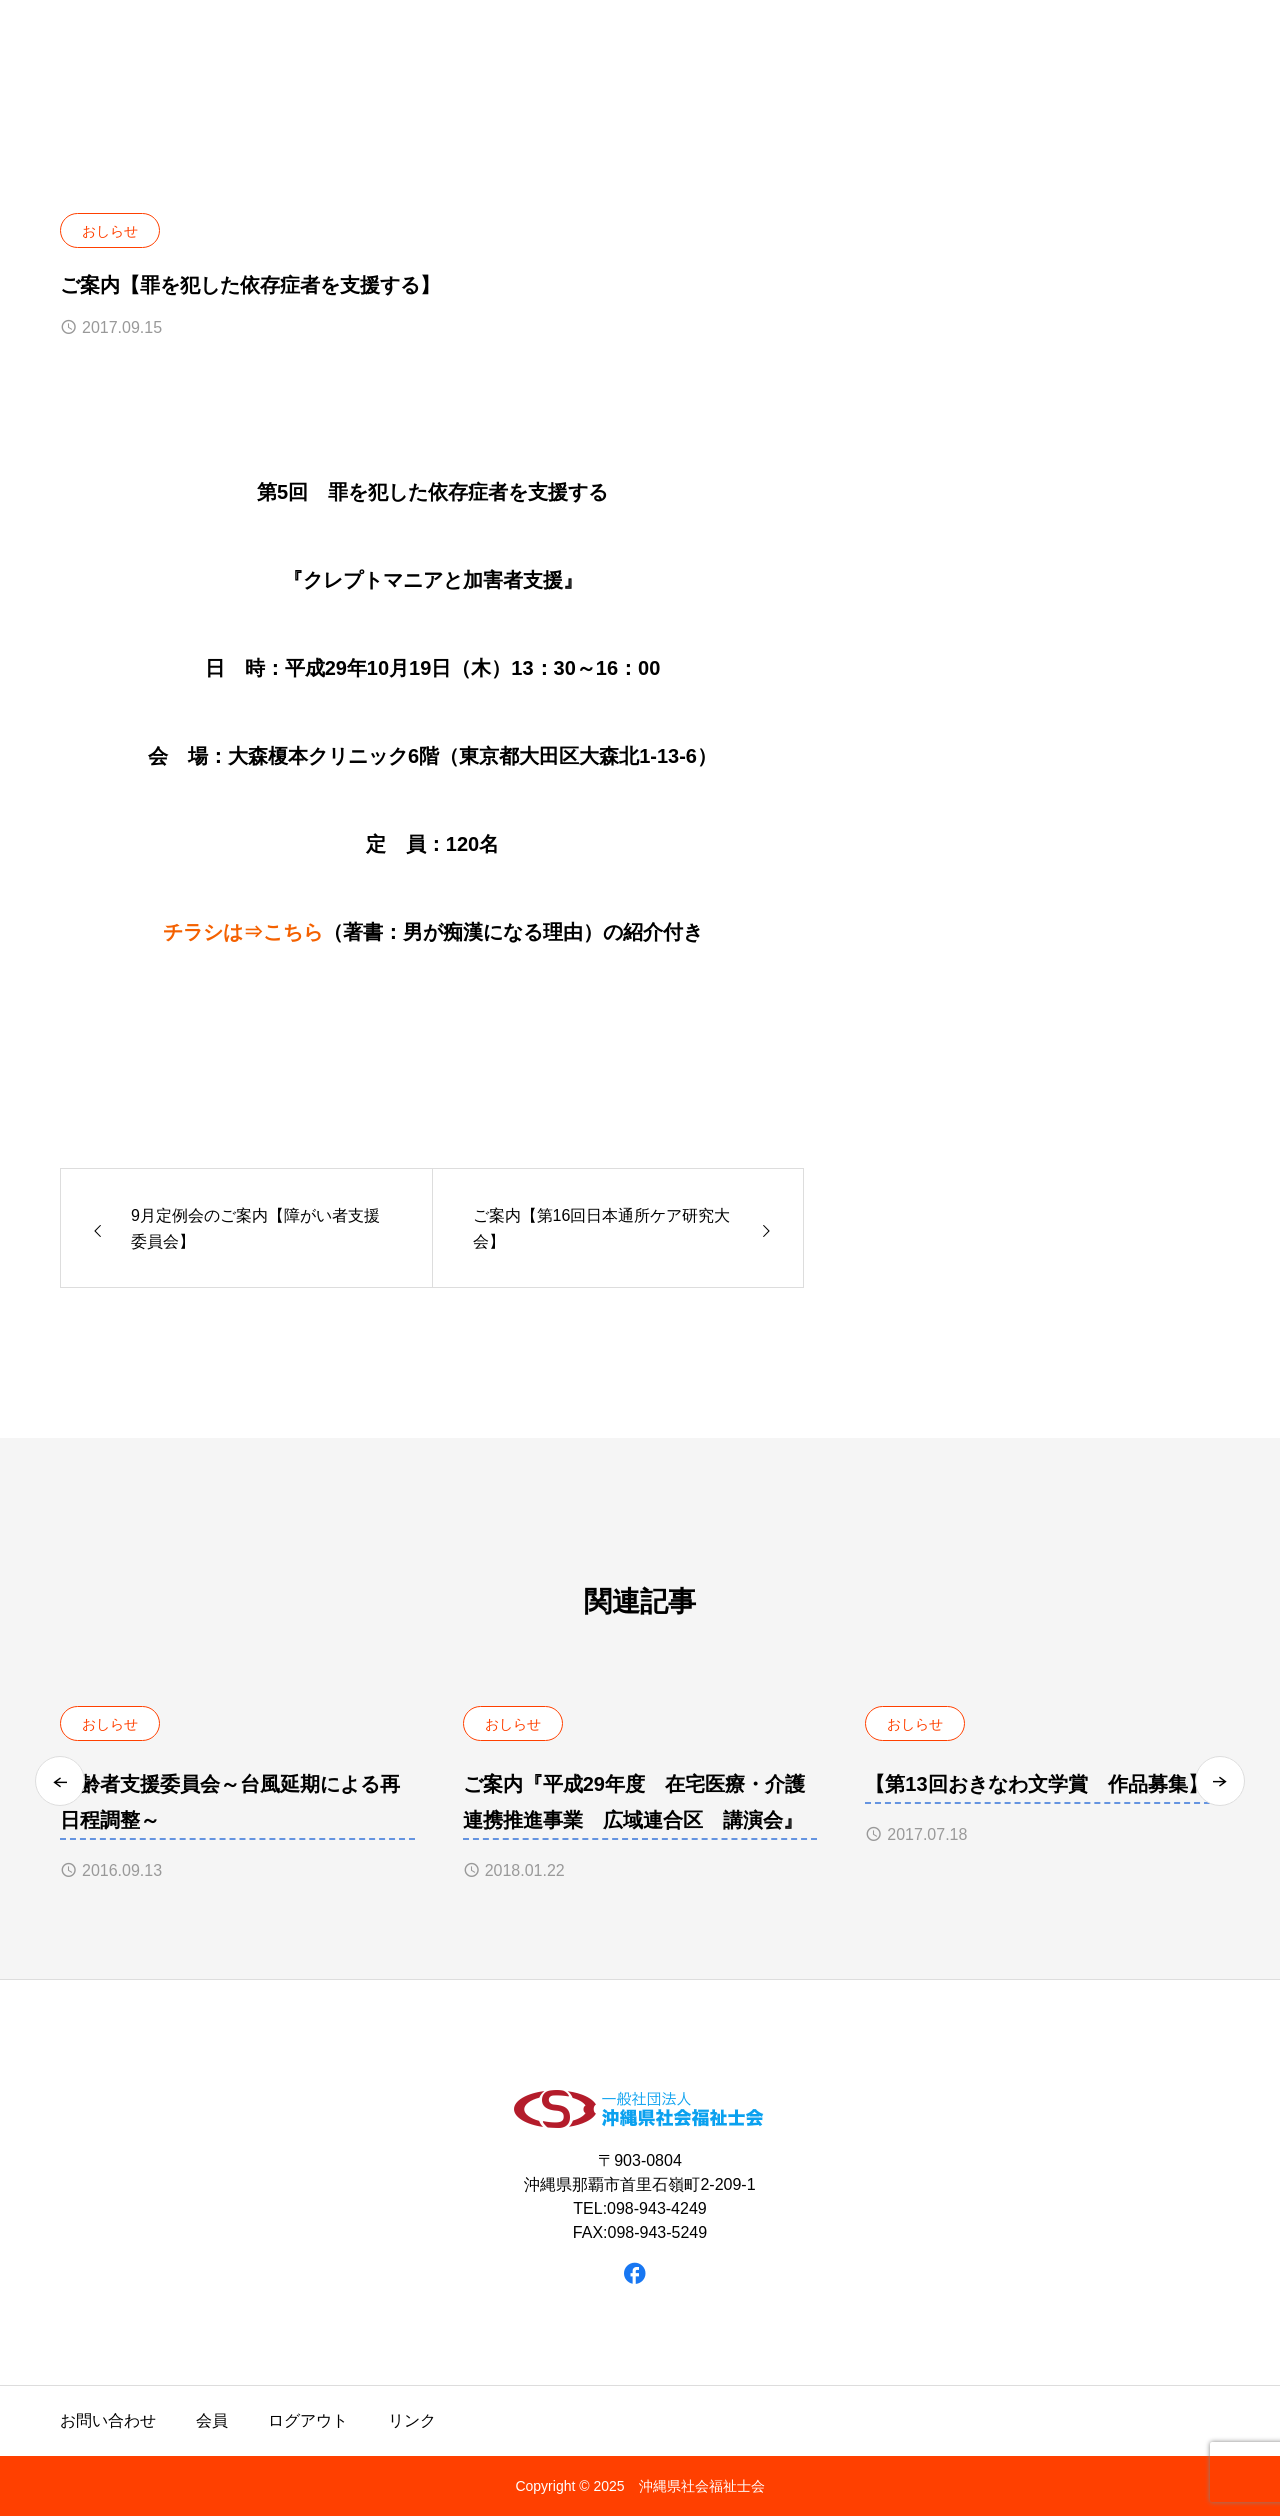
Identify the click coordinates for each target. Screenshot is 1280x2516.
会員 (212, 2420)
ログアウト (308, 2420)
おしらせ (110, 231)
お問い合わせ (108, 2420)
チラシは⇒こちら (243, 932)
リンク (412, 2420)
